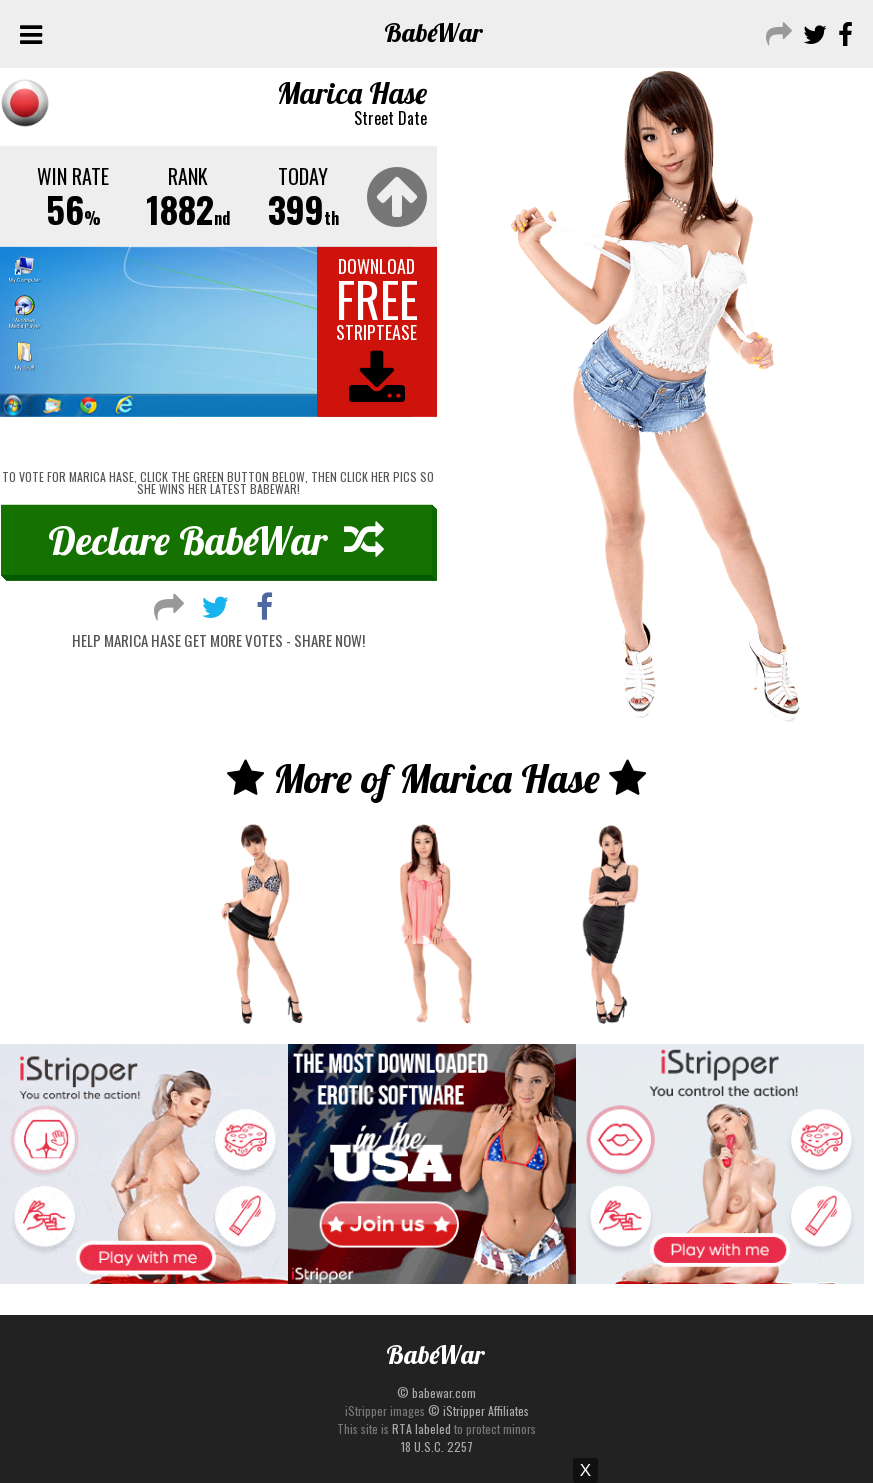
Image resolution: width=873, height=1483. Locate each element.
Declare (216, 540)
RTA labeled (421, 1428)
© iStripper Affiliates (478, 1410)
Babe (433, 32)
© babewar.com (436, 1392)
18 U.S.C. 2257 (437, 1446)
